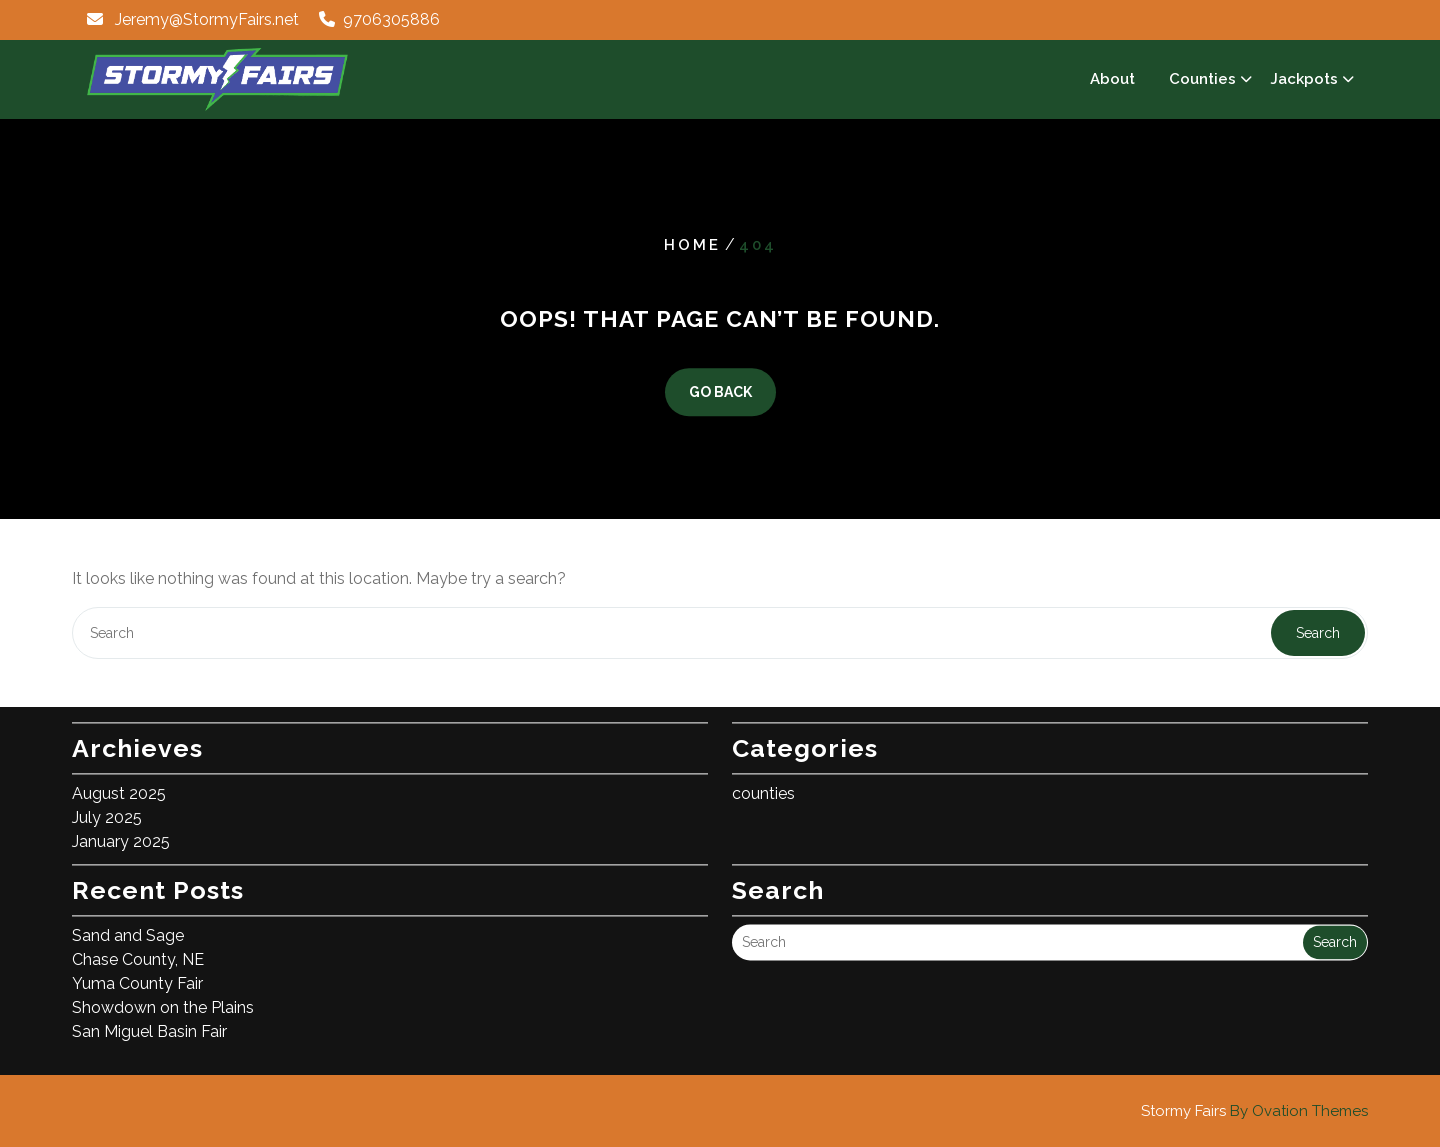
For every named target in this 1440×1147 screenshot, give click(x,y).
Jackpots (1304, 79)
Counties (1202, 79)
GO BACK (720, 393)
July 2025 (107, 810)
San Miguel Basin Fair (149, 1024)
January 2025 (121, 834)
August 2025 (119, 786)
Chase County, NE (138, 952)
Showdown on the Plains (163, 1000)
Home (692, 245)
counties (763, 786)
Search (1318, 633)
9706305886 (391, 19)
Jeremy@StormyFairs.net (207, 19)
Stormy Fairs (1254, 1111)
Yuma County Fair (137, 976)
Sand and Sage (128, 928)
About (1112, 79)
